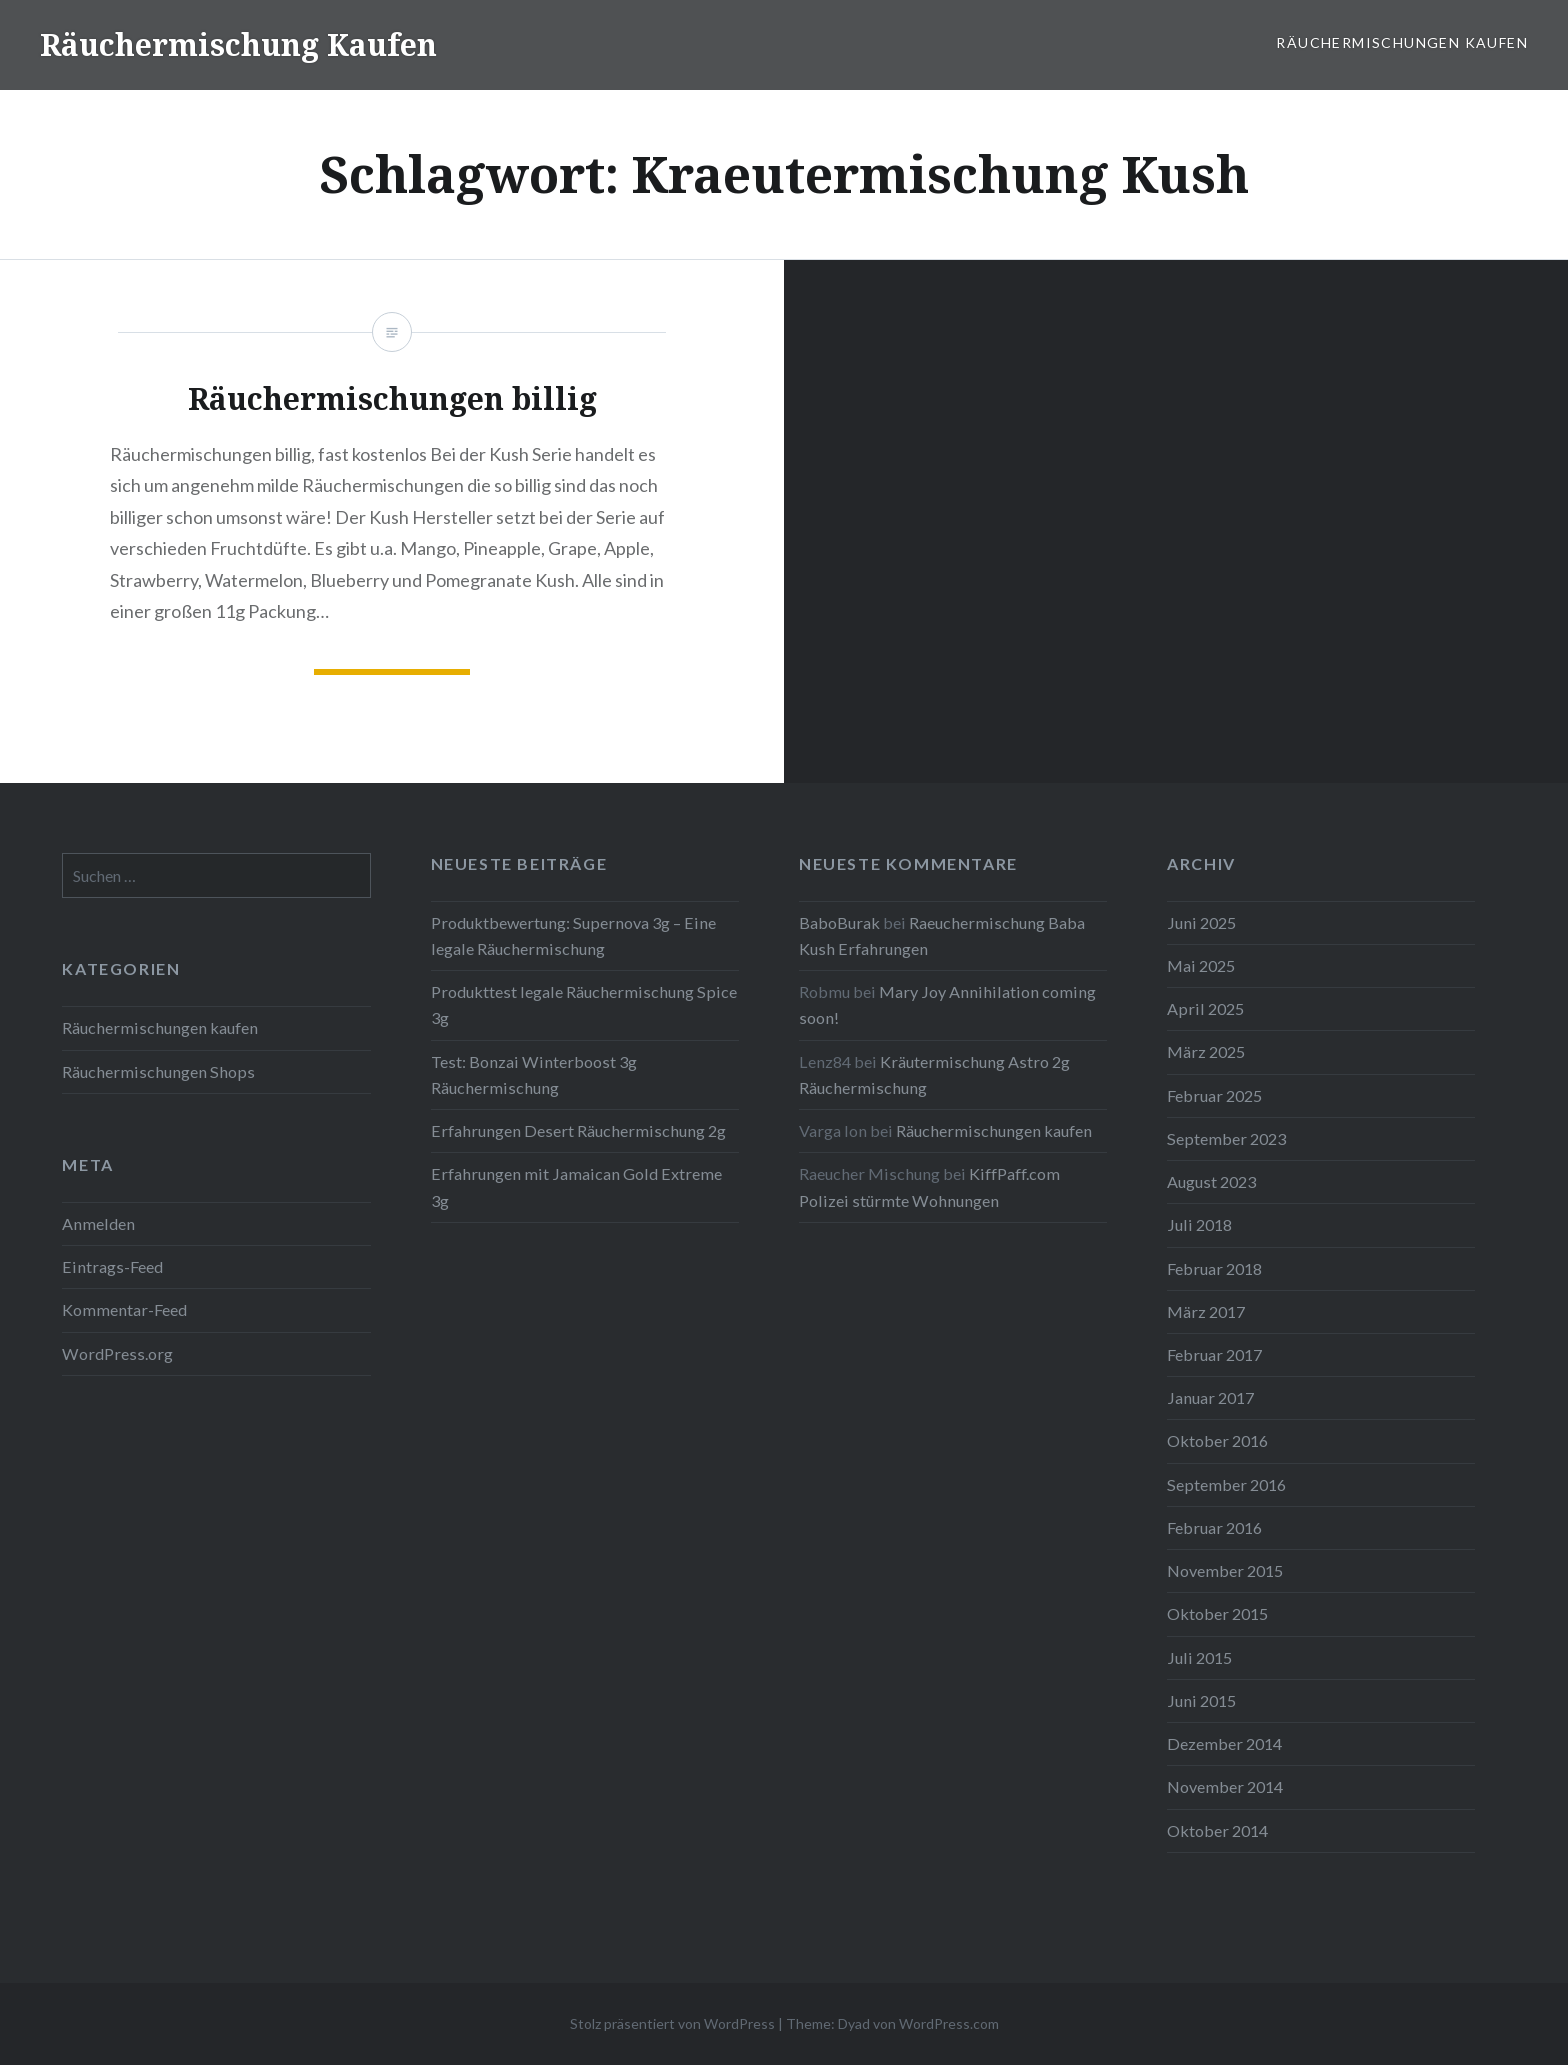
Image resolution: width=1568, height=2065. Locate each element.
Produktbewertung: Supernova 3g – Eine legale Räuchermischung (573, 935)
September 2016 (1226, 1484)
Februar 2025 (1214, 1095)
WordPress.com (949, 2023)
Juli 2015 (1199, 1657)
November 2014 (1225, 1786)
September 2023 (1226, 1138)
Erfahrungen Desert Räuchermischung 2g (578, 1130)
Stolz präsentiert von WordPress (672, 2023)
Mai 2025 (1201, 965)
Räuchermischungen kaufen (1402, 42)
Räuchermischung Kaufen (238, 44)
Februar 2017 (1214, 1354)
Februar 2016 (1214, 1527)
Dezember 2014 (1224, 1743)
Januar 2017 (1210, 1397)
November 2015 (1225, 1570)
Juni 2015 (1201, 1700)
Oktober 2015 (1217, 1613)
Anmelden (98, 1223)
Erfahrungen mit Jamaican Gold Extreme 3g (576, 1186)
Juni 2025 (1201, 922)
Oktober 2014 (1217, 1830)
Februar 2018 (1214, 1268)
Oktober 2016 (1217, 1440)
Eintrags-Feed (112, 1266)
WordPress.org (117, 1353)
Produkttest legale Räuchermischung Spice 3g (584, 1004)
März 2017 (1206, 1311)
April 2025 (1205, 1008)
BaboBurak (839, 922)
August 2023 (1211, 1181)
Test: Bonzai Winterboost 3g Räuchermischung (534, 1074)
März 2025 (1206, 1051)
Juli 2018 (1199, 1224)
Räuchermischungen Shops (158, 1071)
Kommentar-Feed (124, 1309)
